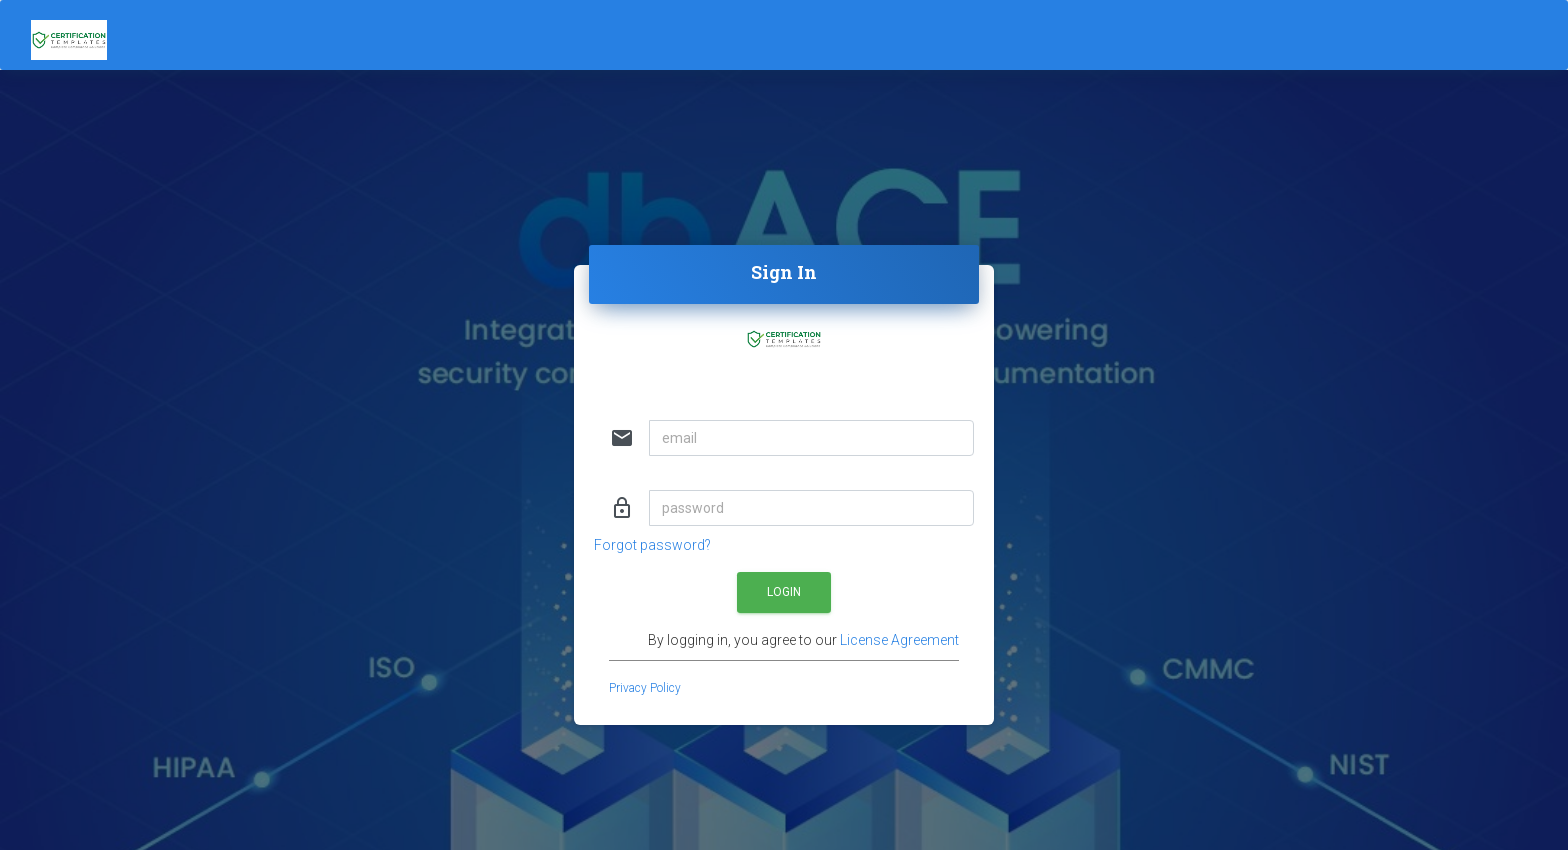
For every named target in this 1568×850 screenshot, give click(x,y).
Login (784, 592)
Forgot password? (652, 545)
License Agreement (899, 640)
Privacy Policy (645, 688)
